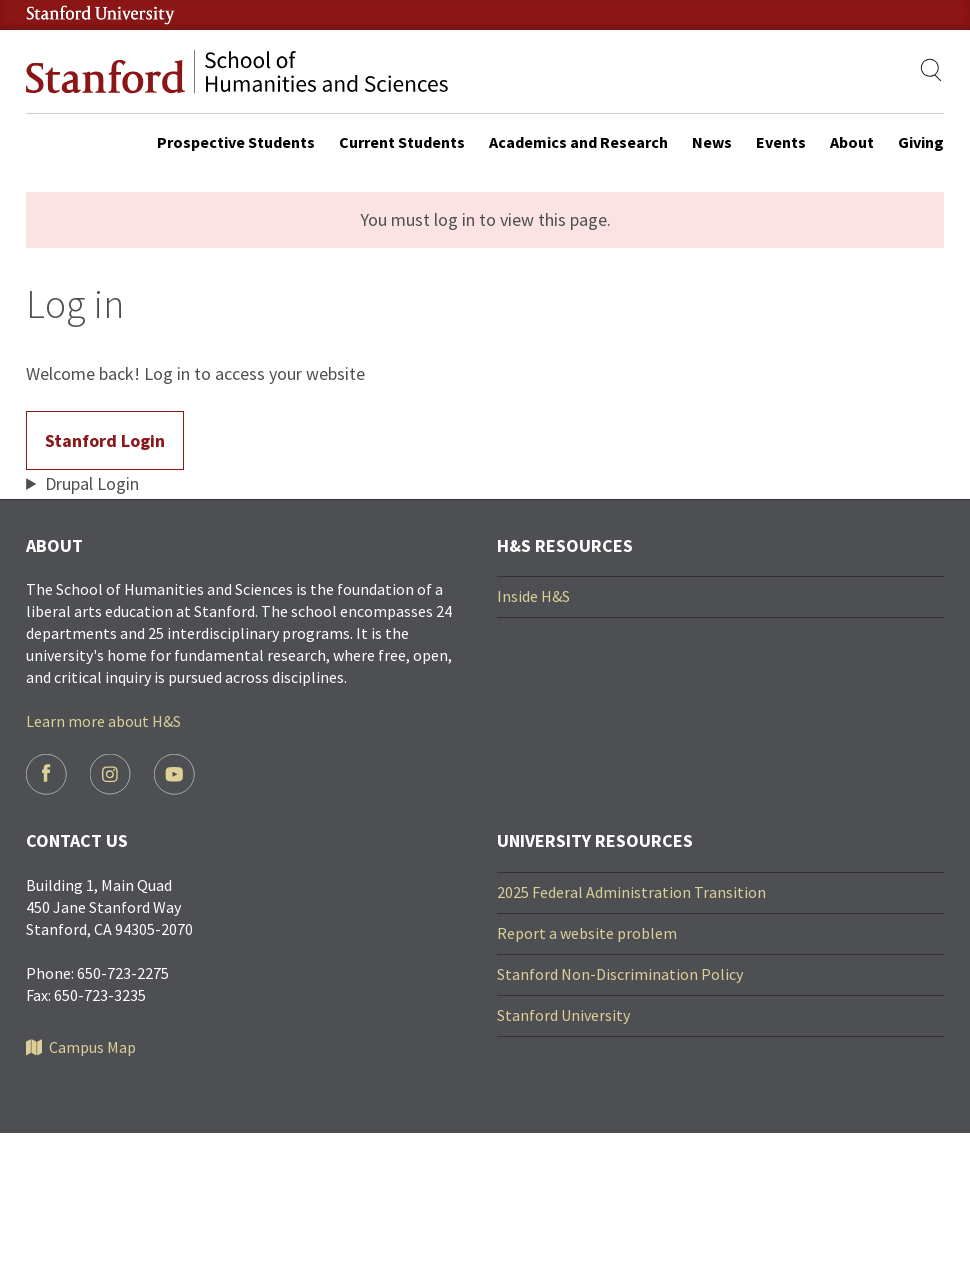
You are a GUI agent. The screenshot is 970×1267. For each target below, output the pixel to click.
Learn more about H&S (103, 721)
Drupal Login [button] (92, 483)
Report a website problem (587, 933)
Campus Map (92, 1047)
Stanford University (563, 1015)
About (852, 142)
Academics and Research (578, 142)
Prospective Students (236, 142)
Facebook (46, 774)
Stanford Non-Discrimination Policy (620, 974)
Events (781, 142)
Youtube (174, 774)
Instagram (110, 774)
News (712, 142)
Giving (921, 142)
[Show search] (932, 70)
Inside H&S (533, 596)
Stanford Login (105, 440)
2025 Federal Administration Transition (631, 892)
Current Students (402, 142)
